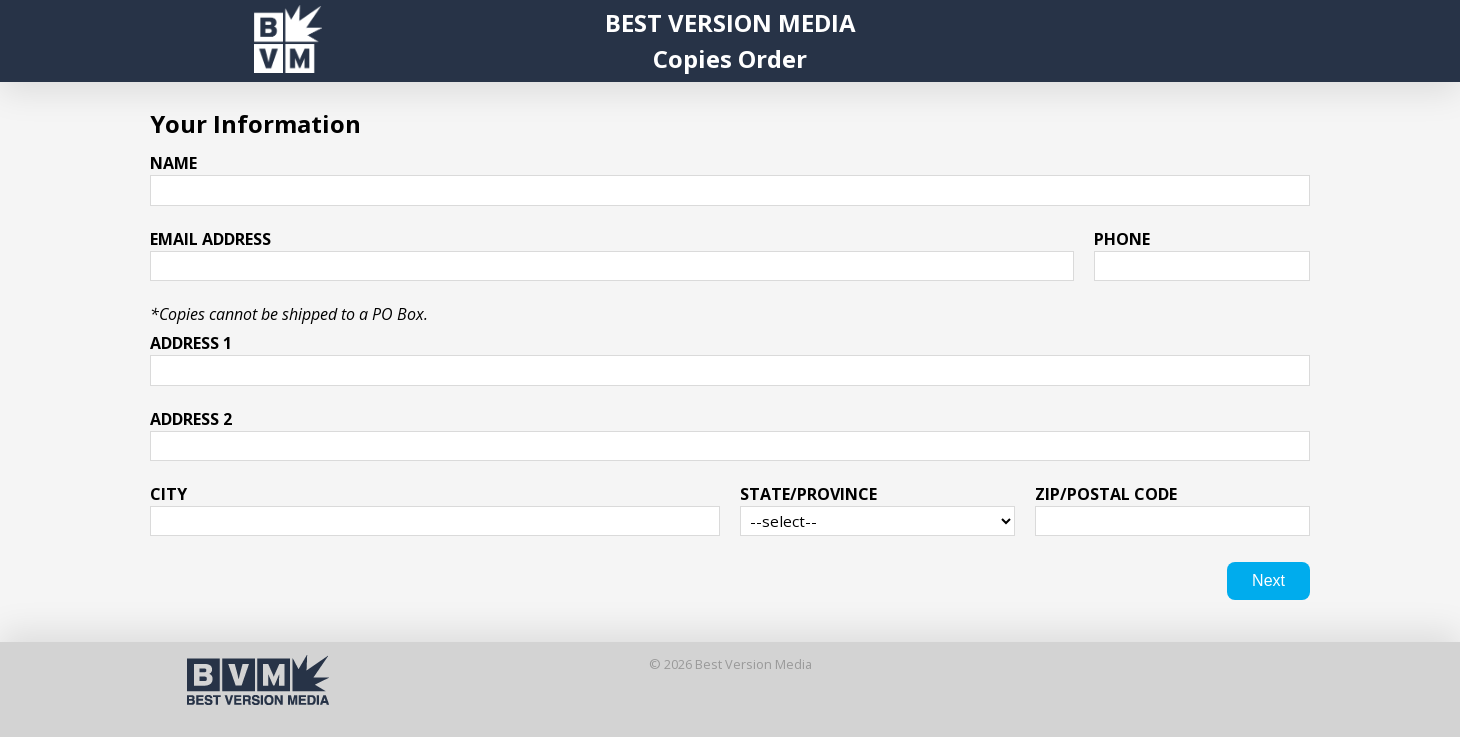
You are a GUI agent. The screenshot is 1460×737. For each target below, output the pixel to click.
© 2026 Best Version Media (730, 664)
